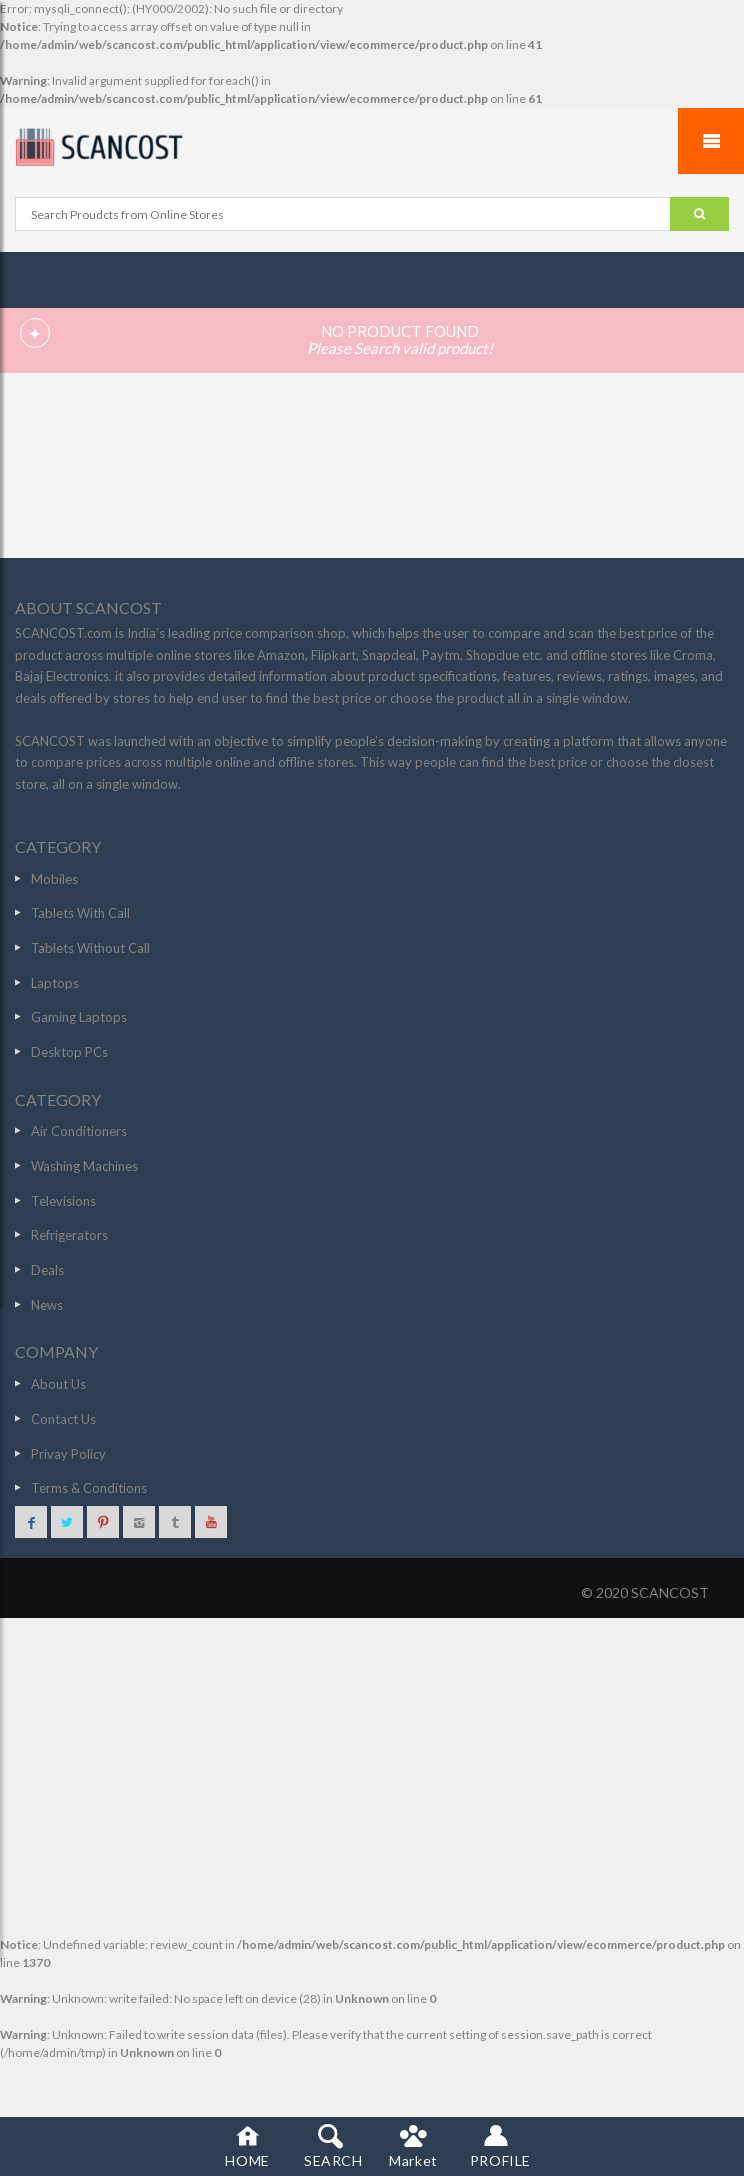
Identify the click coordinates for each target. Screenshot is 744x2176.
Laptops (55, 983)
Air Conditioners (79, 1131)
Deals (47, 1270)
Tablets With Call (80, 913)
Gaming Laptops (79, 1017)
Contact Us (63, 1419)
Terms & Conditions (89, 1488)
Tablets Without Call (90, 948)
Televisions (63, 1201)
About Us (58, 1384)
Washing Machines (84, 1166)
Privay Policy (68, 1454)
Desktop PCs (69, 1052)
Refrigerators (69, 1235)
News (47, 1305)
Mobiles (54, 879)
